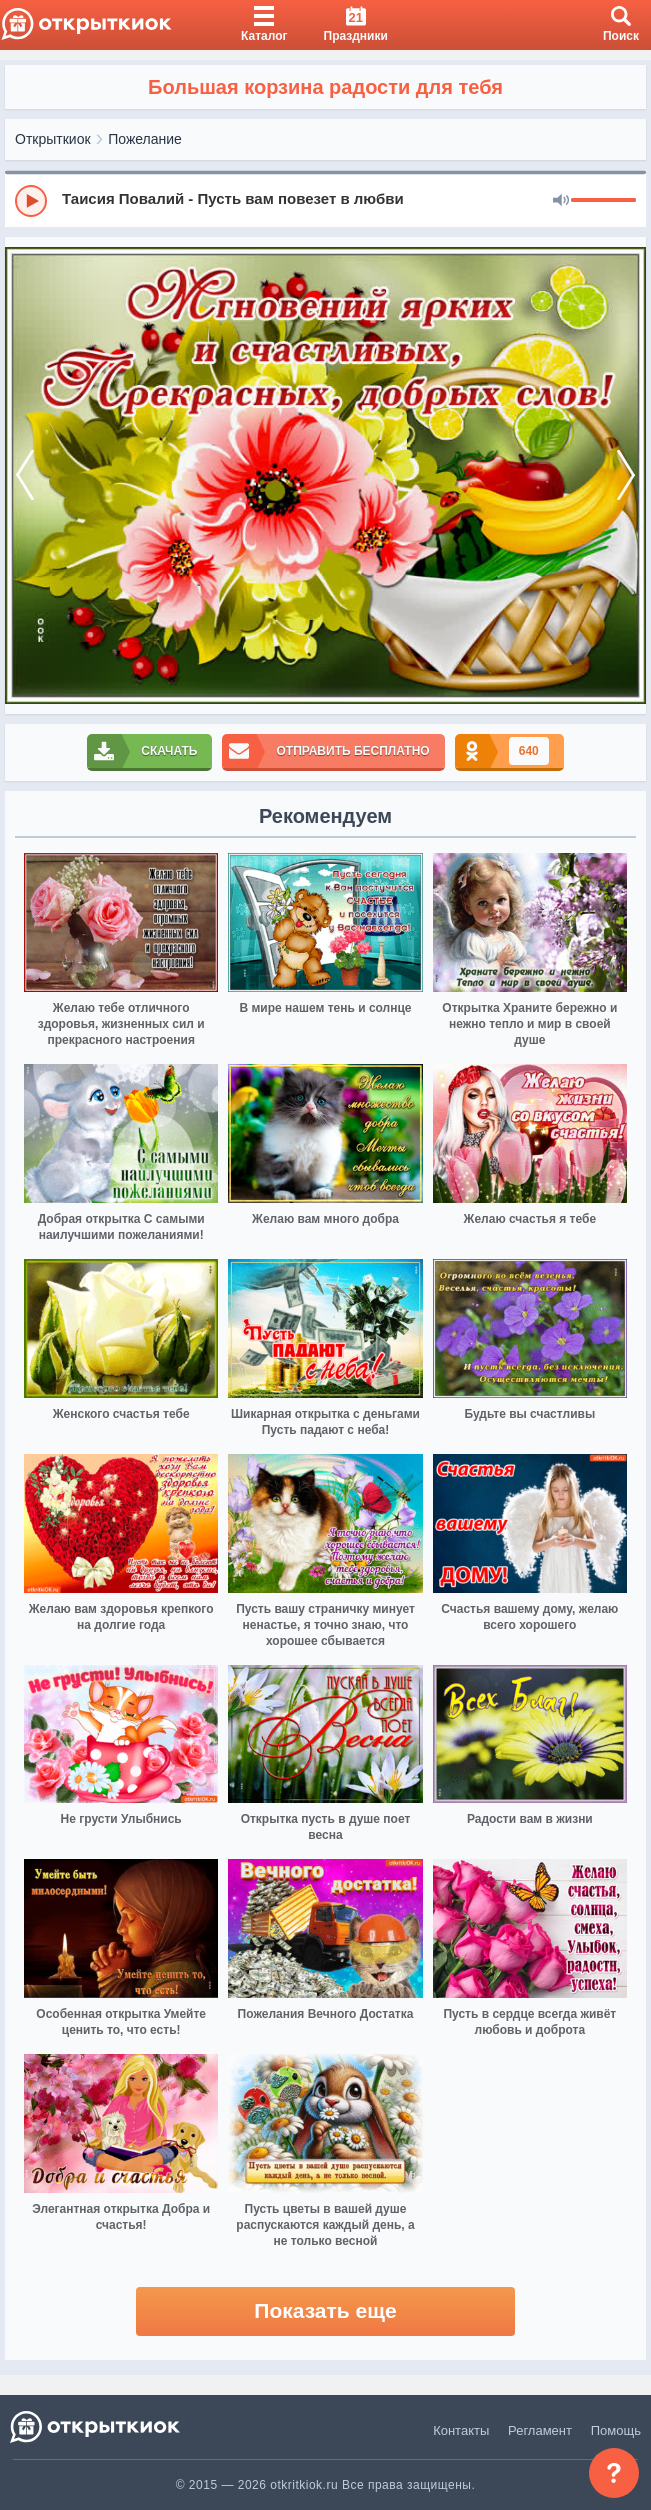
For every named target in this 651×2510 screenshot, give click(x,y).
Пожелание (145, 139)
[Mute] (561, 201)
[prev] (25, 476)
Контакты (461, 2430)
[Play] (31, 201)
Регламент (540, 2430)
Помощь (616, 2430)
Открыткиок (53, 139)
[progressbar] (603, 201)
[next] (626, 476)
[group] (325, 200)
